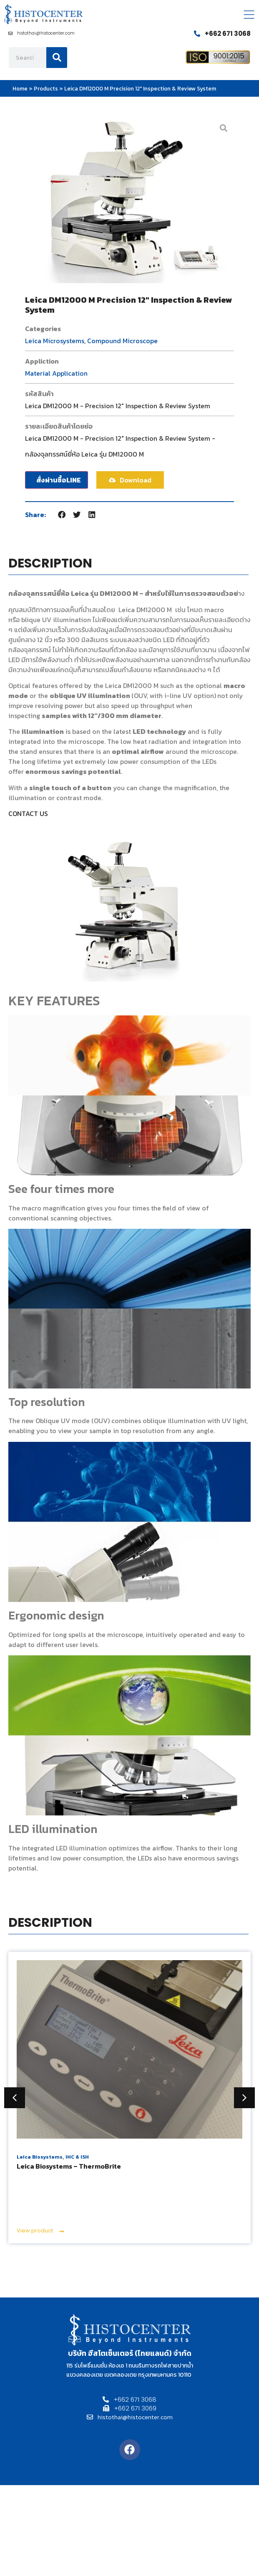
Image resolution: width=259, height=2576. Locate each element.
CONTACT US (28, 813)
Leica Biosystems (40, 2157)
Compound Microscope (122, 341)
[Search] (56, 57)
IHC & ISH (77, 2157)
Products (46, 88)
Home (20, 88)
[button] (61, 514)
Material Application (56, 373)
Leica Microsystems (54, 341)
